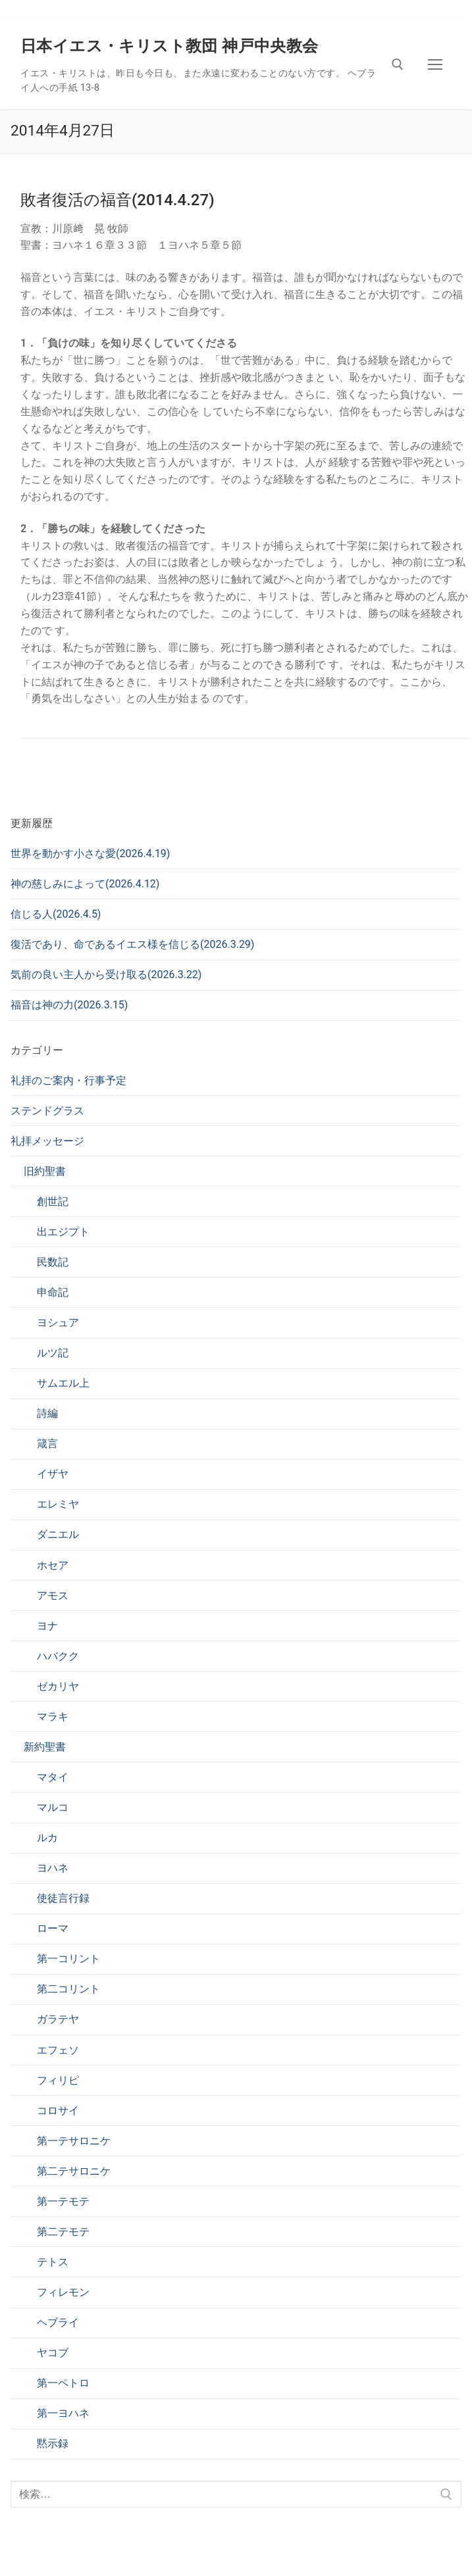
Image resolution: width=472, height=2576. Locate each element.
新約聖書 (45, 1747)
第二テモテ (63, 2231)
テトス (52, 2262)
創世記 (52, 1201)
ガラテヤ (58, 2019)
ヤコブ (52, 2352)
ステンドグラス (47, 1110)
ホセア (52, 1565)
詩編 (47, 1413)
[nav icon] (435, 64)
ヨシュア (58, 1322)
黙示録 (52, 2443)
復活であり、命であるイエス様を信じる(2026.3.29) (132, 944)
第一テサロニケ (74, 2141)
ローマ (52, 1928)
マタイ (52, 1777)
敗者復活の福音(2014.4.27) (117, 200)
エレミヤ (58, 1504)
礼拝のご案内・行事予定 (68, 1080)
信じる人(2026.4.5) (56, 914)
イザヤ (52, 1474)
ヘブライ (58, 2322)
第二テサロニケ (74, 2171)
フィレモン (63, 2292)
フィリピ (58, 2080)
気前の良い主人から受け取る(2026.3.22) (106, 974)
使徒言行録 (63, 1898)
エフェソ (58, 2050)
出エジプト (63, 1232)
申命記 (52, 1292)
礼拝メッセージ (47, 1141)
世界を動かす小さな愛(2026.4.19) (90, 853)
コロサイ (58, 2110)
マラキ (52, 1716)
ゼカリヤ (58, 1686)
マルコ (52, 1807)
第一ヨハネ (63, 2413)
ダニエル (58, 1534)
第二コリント (68, 1989)
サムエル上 (63, 1383)
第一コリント (68, 1958)
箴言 (47, 1443)
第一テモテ (63, 2201)
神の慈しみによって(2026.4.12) (85, 884)
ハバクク (58, 1656)
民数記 (52, 1262)
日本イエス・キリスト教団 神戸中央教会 (169, 46)
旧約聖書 (45, 1171)
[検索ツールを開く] (398, 64)
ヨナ (47, 1626)
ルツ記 (52, 1353)
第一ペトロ (63, 2383)
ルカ (47, 1837)
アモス (52, 1595)
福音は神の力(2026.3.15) (69, 1005)
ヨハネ (52, 1868)
